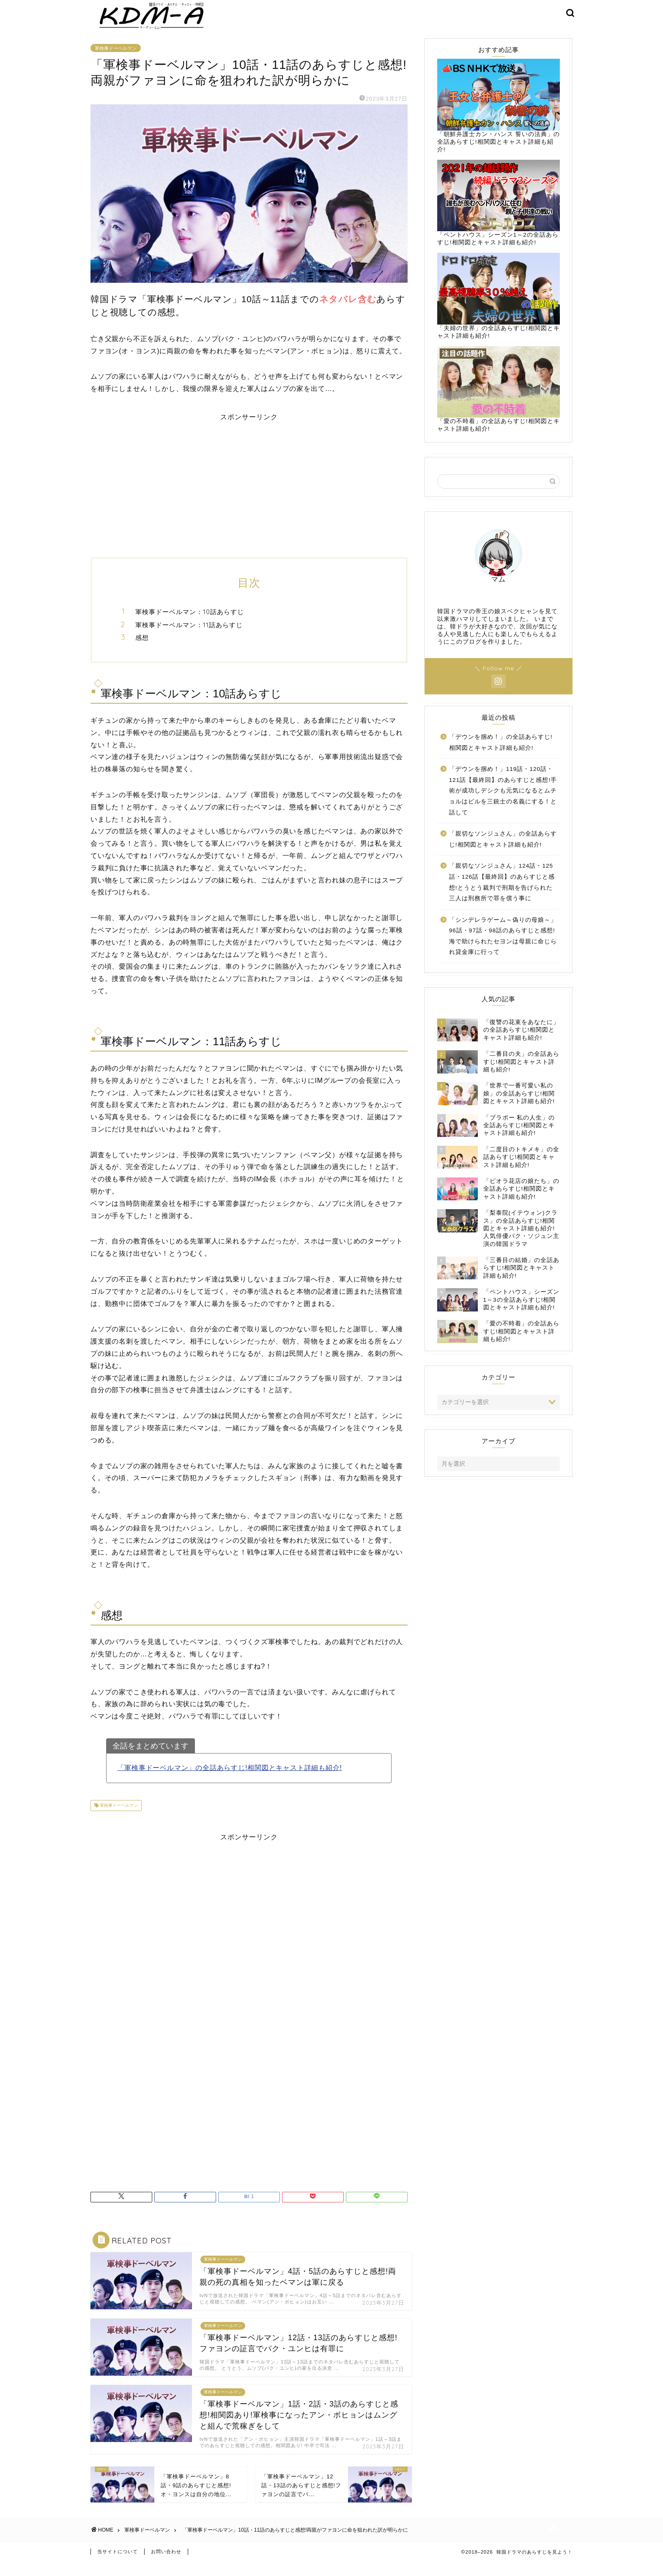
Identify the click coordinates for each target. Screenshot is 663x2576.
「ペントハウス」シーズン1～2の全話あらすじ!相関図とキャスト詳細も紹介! (498, 213)
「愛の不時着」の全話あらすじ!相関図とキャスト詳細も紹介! (498, 400)
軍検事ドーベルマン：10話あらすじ (189, 623)
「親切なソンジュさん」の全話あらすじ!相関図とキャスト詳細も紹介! (503, 850)
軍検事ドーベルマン (116, 58)
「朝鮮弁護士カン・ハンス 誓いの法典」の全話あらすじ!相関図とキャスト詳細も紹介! (498, 116)
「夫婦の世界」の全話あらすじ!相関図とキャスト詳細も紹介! (498, 307)
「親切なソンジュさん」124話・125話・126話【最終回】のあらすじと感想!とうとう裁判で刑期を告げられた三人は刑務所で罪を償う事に (502, 893)
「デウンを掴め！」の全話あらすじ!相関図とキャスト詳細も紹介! (501, 753)
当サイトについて (117, 2565)
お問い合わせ (166, 2565)
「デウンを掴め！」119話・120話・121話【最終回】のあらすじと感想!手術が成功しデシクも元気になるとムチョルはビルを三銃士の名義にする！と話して (503, 801)
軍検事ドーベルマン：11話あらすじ (189, 635)
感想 (142, 649)
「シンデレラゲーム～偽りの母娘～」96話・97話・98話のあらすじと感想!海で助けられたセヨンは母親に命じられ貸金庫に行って (503, 946)
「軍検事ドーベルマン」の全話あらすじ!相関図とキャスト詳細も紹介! (229, 1778)
